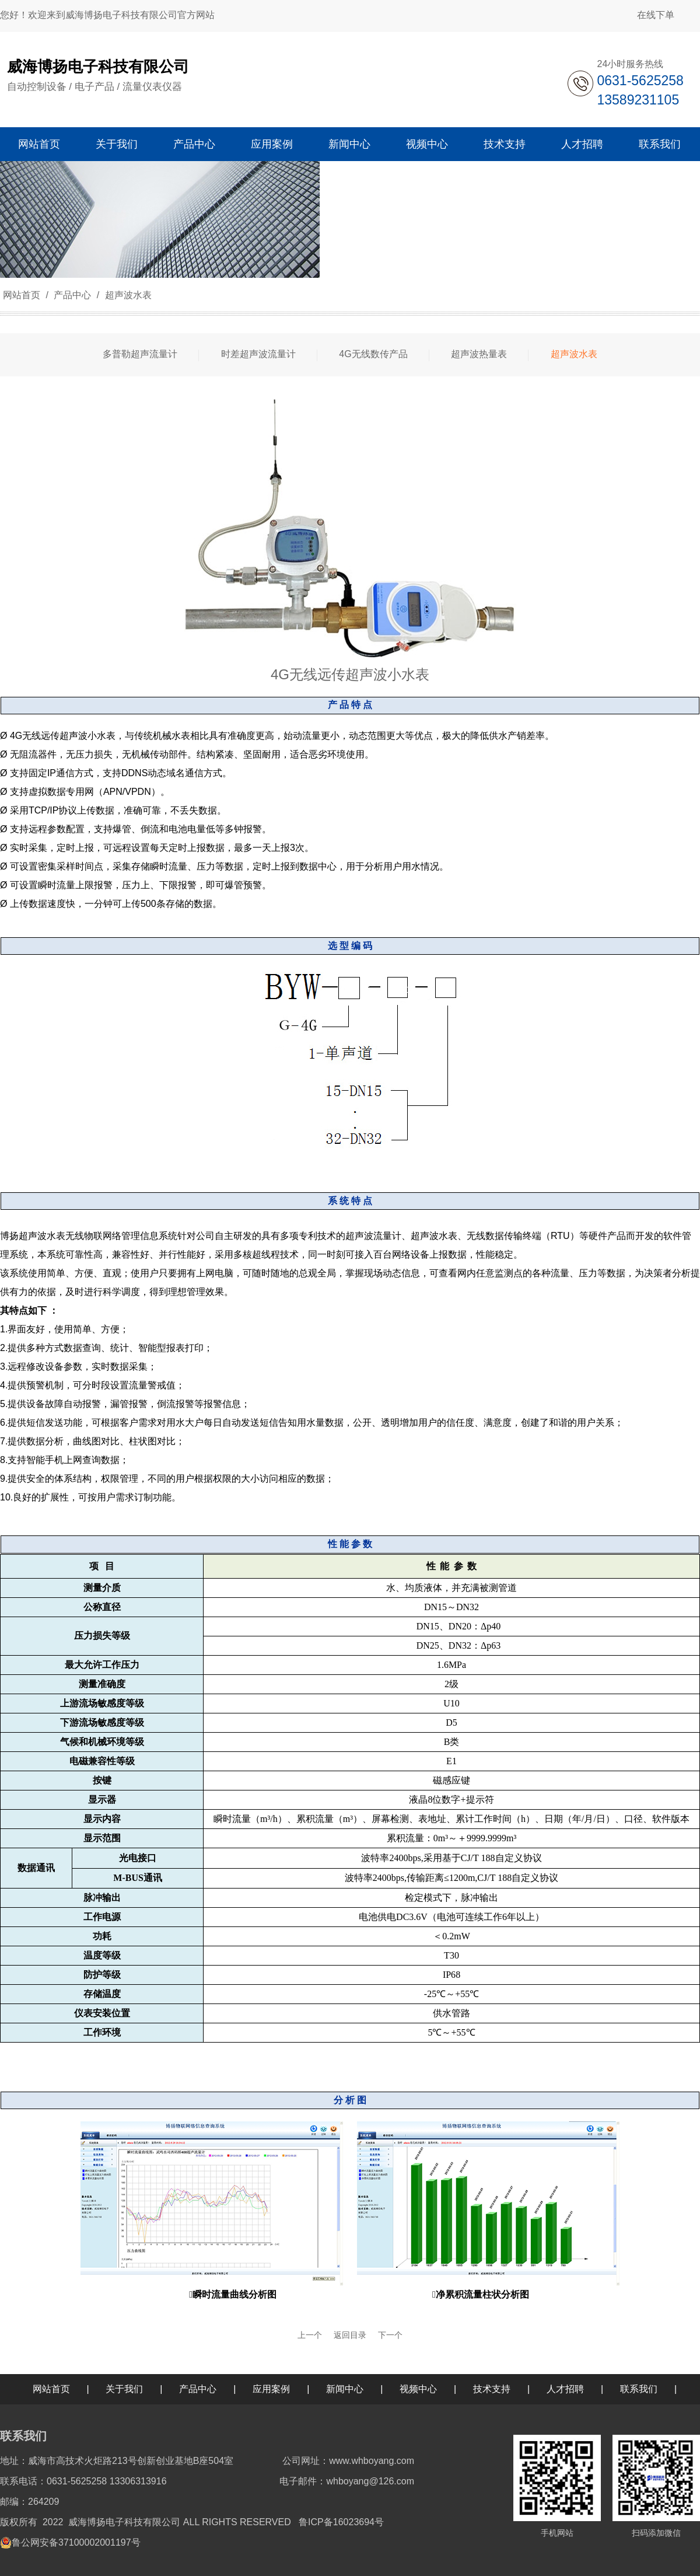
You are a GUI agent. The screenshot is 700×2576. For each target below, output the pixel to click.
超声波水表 (126, 295)
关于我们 (124, 2389)
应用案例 (271, 2389)
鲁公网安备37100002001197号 (76, 2542)
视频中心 (418, 2389)
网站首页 (21, 295)
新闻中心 (344, 2389)
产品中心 (72, 295)
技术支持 (491, 2389)
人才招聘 (565, 2389)
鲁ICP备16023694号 (341, 2522)
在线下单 (655, 15)
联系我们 (638, 2389)
